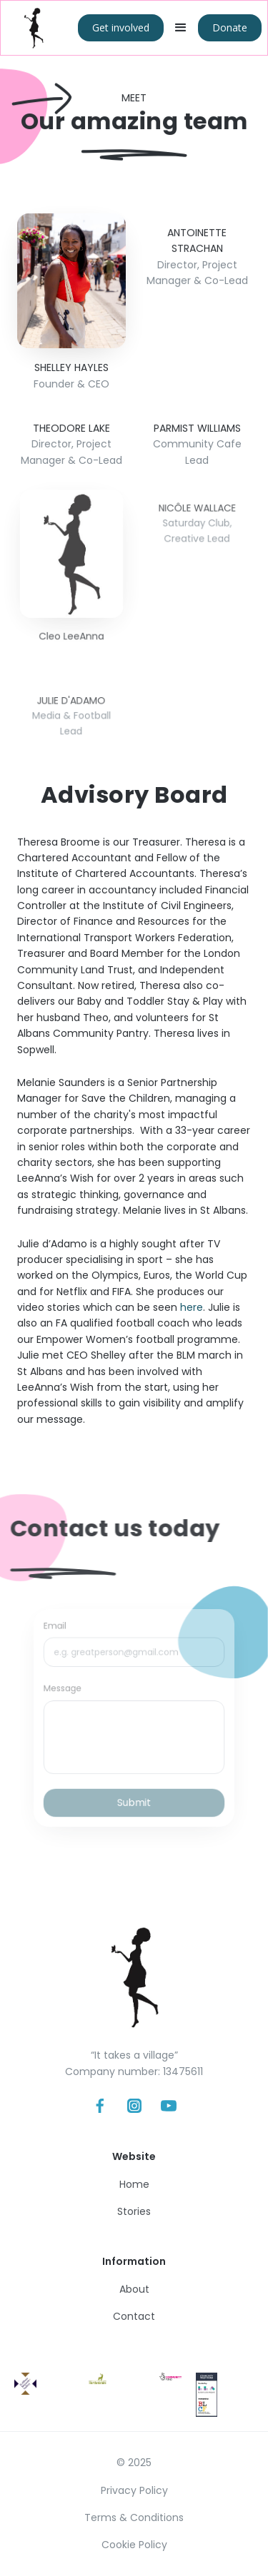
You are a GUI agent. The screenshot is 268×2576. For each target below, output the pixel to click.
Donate (229, 27)
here (191, 1307)
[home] (33, 27)
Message (68, 1691)
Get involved (120, 27)
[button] (181, 28)
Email (61, 1634)
